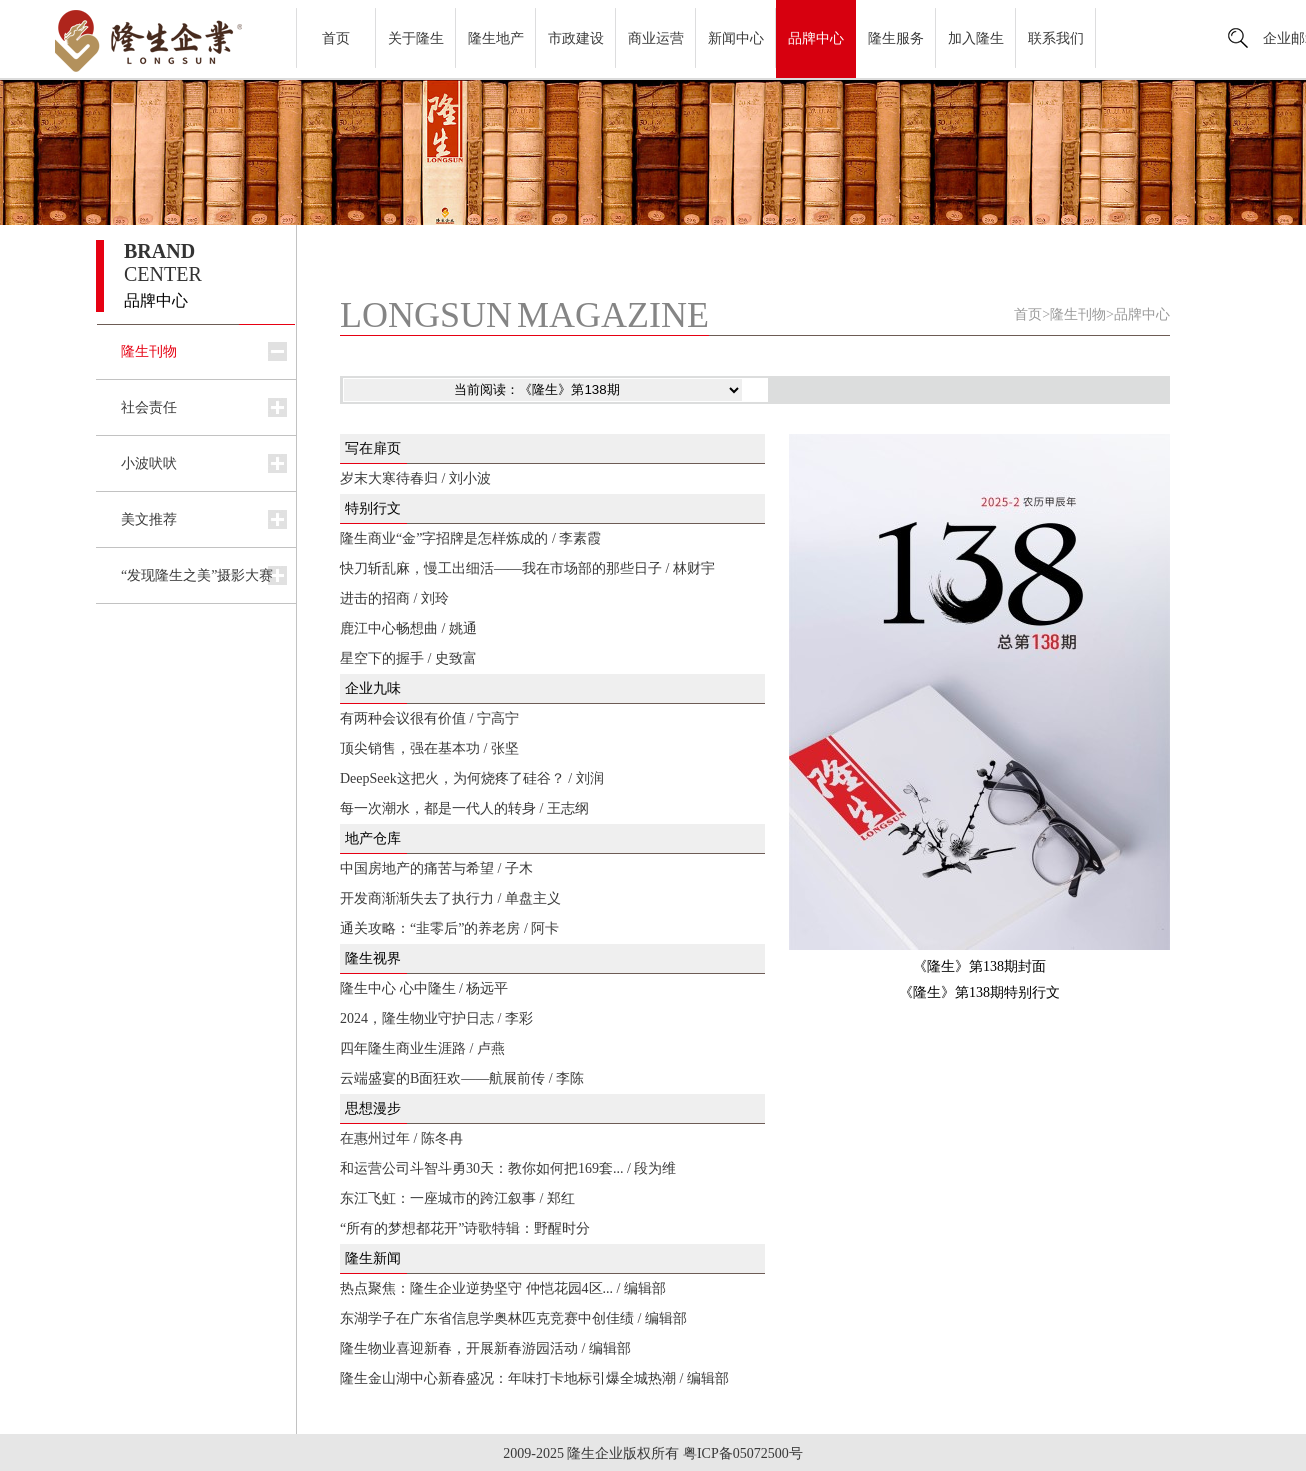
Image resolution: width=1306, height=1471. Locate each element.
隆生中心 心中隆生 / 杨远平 (424, 988)
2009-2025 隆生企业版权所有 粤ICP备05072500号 (652, 1453)
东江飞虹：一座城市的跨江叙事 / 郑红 (457, 1198)
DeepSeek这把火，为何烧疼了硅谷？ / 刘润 (472, 778)
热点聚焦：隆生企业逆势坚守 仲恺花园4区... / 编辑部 (503, 1288)
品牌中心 (816, 38)
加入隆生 (976, 38)
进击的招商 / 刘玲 (394, 598)
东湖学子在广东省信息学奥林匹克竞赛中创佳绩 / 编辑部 (513, 1318)
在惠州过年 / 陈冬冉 (401, 1138)
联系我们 (1056, 38)
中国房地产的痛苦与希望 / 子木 (436, 868)
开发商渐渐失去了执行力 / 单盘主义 (450, 898)
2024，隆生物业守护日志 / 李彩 (436, 1018)
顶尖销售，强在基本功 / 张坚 (429, 748)
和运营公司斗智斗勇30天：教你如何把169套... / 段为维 (508, 1168)
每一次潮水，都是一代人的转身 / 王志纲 (464, 808)
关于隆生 (416, 38)
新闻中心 (736, 38)
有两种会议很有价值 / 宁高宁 (429, 718)
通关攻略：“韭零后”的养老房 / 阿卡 (449, 928)
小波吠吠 (149, 463)
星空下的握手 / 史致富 (408, 658)
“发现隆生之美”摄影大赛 (197, 575)
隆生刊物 (149, 351)
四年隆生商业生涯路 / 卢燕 (422, 1048)
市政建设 (576, 38)
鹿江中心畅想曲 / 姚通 (408, 628)
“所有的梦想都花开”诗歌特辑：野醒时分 (465, 1228)
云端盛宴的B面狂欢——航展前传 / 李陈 (462, 1078)
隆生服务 (896, 38)
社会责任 (149, 407)
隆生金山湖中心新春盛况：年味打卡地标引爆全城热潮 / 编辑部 (534, 1378)
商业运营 (656, 38)
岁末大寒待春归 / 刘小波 (415, 478)
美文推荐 (149, 519)
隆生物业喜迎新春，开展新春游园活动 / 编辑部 (485, 1348)
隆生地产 (496, 38)
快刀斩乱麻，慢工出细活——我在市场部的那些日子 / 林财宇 (527, 568)
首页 (336, 38)
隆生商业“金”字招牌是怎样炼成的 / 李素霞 (470, 538)
